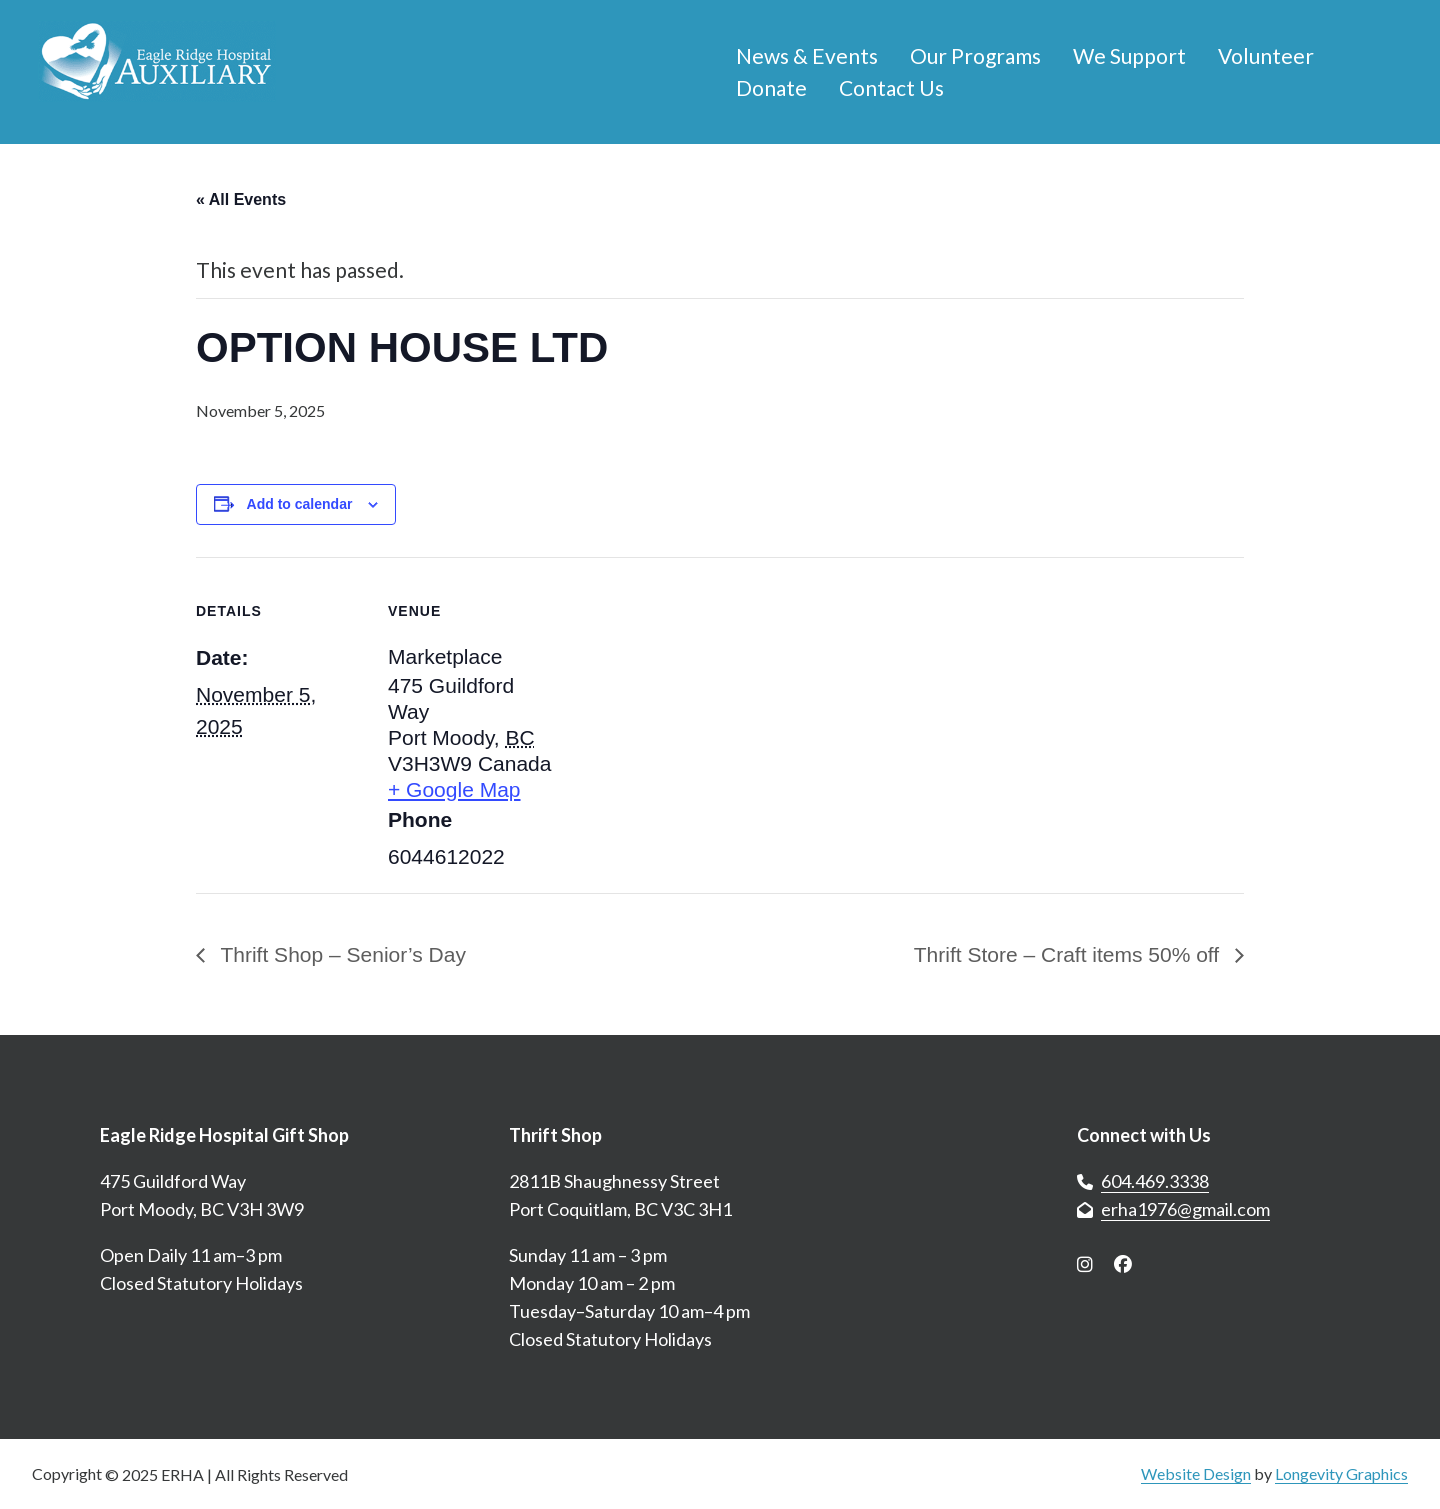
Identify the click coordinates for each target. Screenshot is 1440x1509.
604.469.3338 (1155, 1181)
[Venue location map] (685, 695)
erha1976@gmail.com (1185, 1209)
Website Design (1196, 1473)
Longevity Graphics (1341, 1473)
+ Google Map (454, 789)
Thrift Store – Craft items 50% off (1069, 954)
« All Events (241, 199)
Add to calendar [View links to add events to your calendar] (300, 504)
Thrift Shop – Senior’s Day (340, 954)
